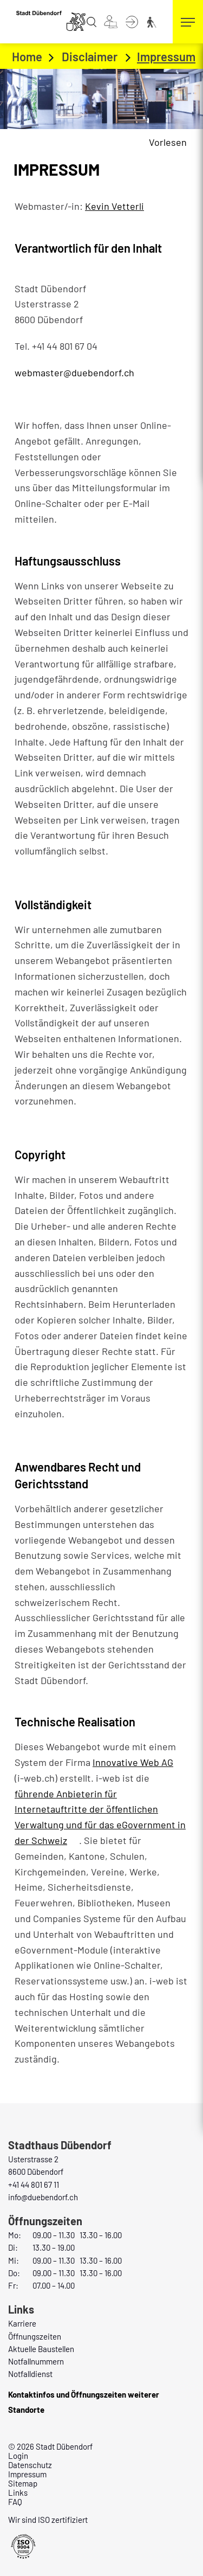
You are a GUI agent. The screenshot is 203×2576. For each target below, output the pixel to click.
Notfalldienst (30, 2374)
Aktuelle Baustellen (41, 2349)
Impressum (27, 2474)
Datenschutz (30, 2465)
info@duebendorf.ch (43, 2197)
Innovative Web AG (139, 1762)
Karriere (22, 2323)
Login (18, 2456)
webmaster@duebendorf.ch (74, 372)
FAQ (15, 2502)
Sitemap (22, 2483)
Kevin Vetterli (114, 206)
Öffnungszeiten (34, 2336)
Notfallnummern (36, 2361)
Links (18, 2492)
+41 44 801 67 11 (33, 2184)
